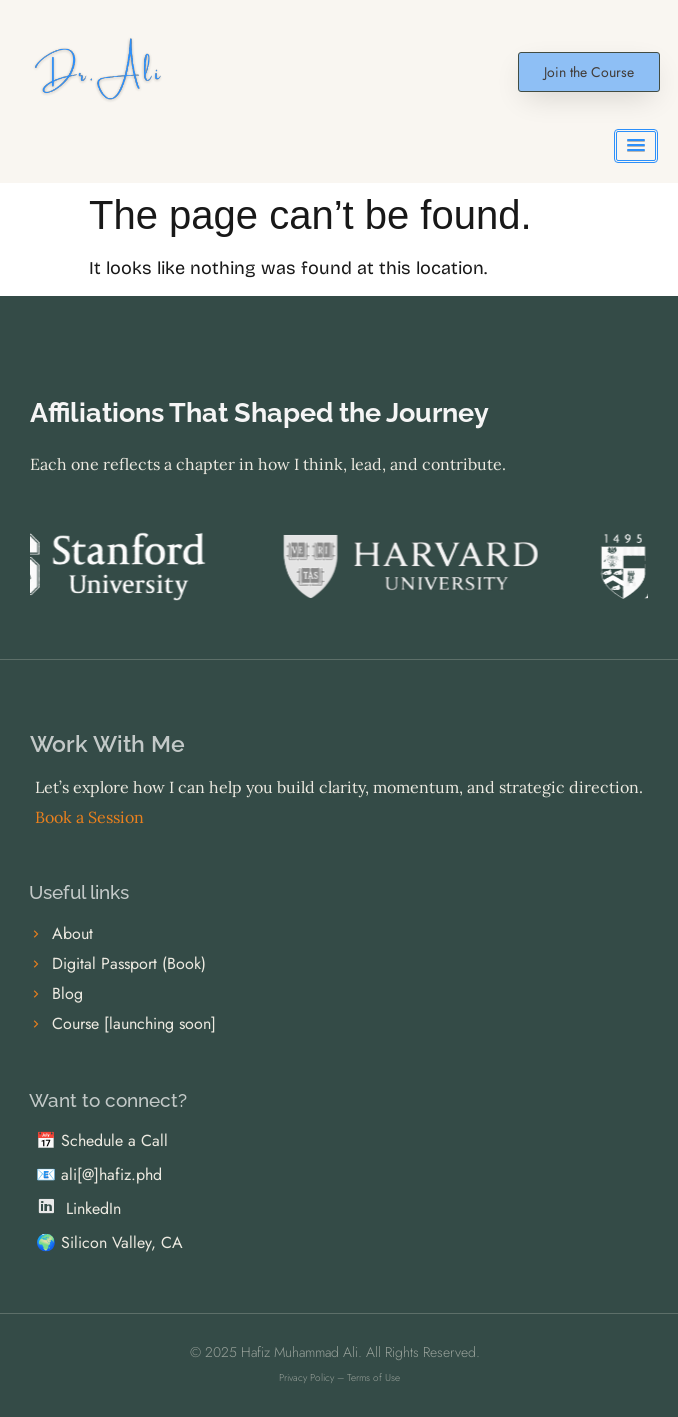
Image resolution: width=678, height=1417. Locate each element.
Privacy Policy (306, 1377)
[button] (636, 146)
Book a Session (89, 817)
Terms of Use (373, 1377)
